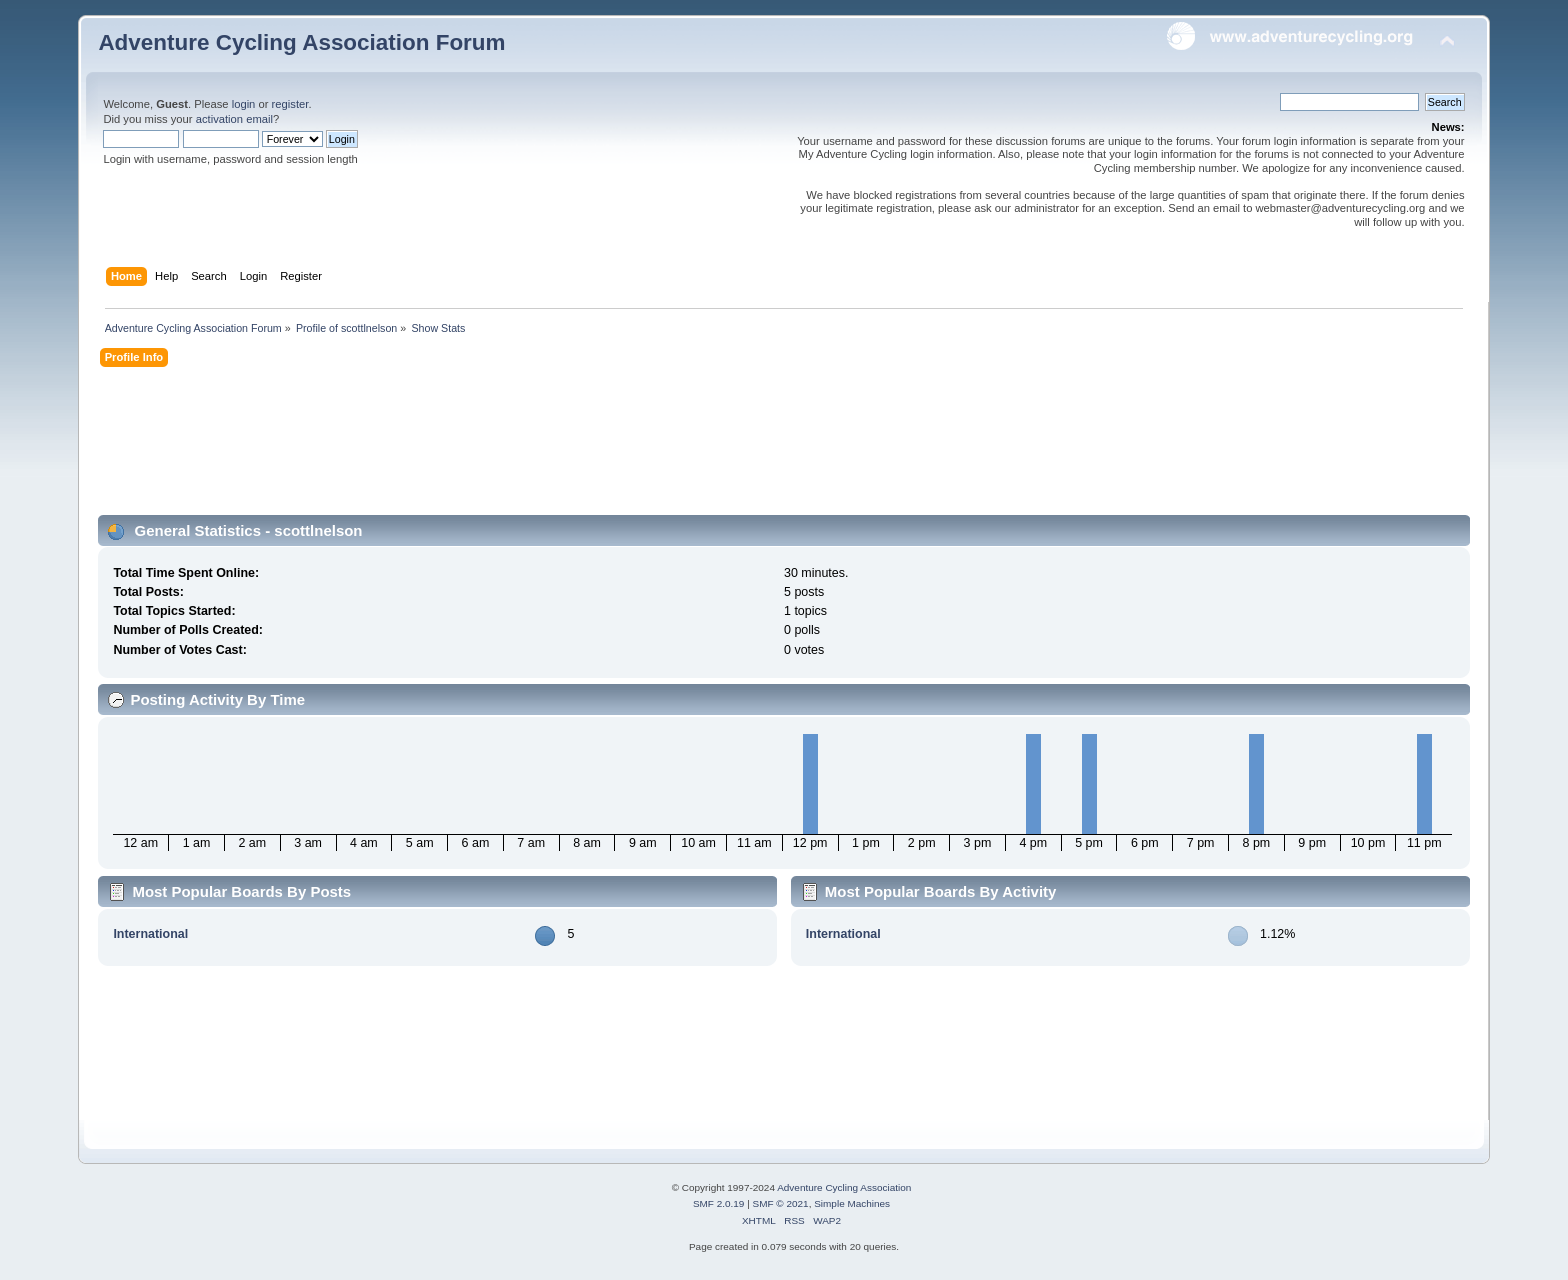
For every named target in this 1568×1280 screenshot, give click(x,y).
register (290, 104)
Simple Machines (852, 1203)
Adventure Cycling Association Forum (301, 42)
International (150, 934)
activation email (234, 119)
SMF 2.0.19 (719, 1203)
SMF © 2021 (781, 1203)
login (244, 104)
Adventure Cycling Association (844, 1187)
